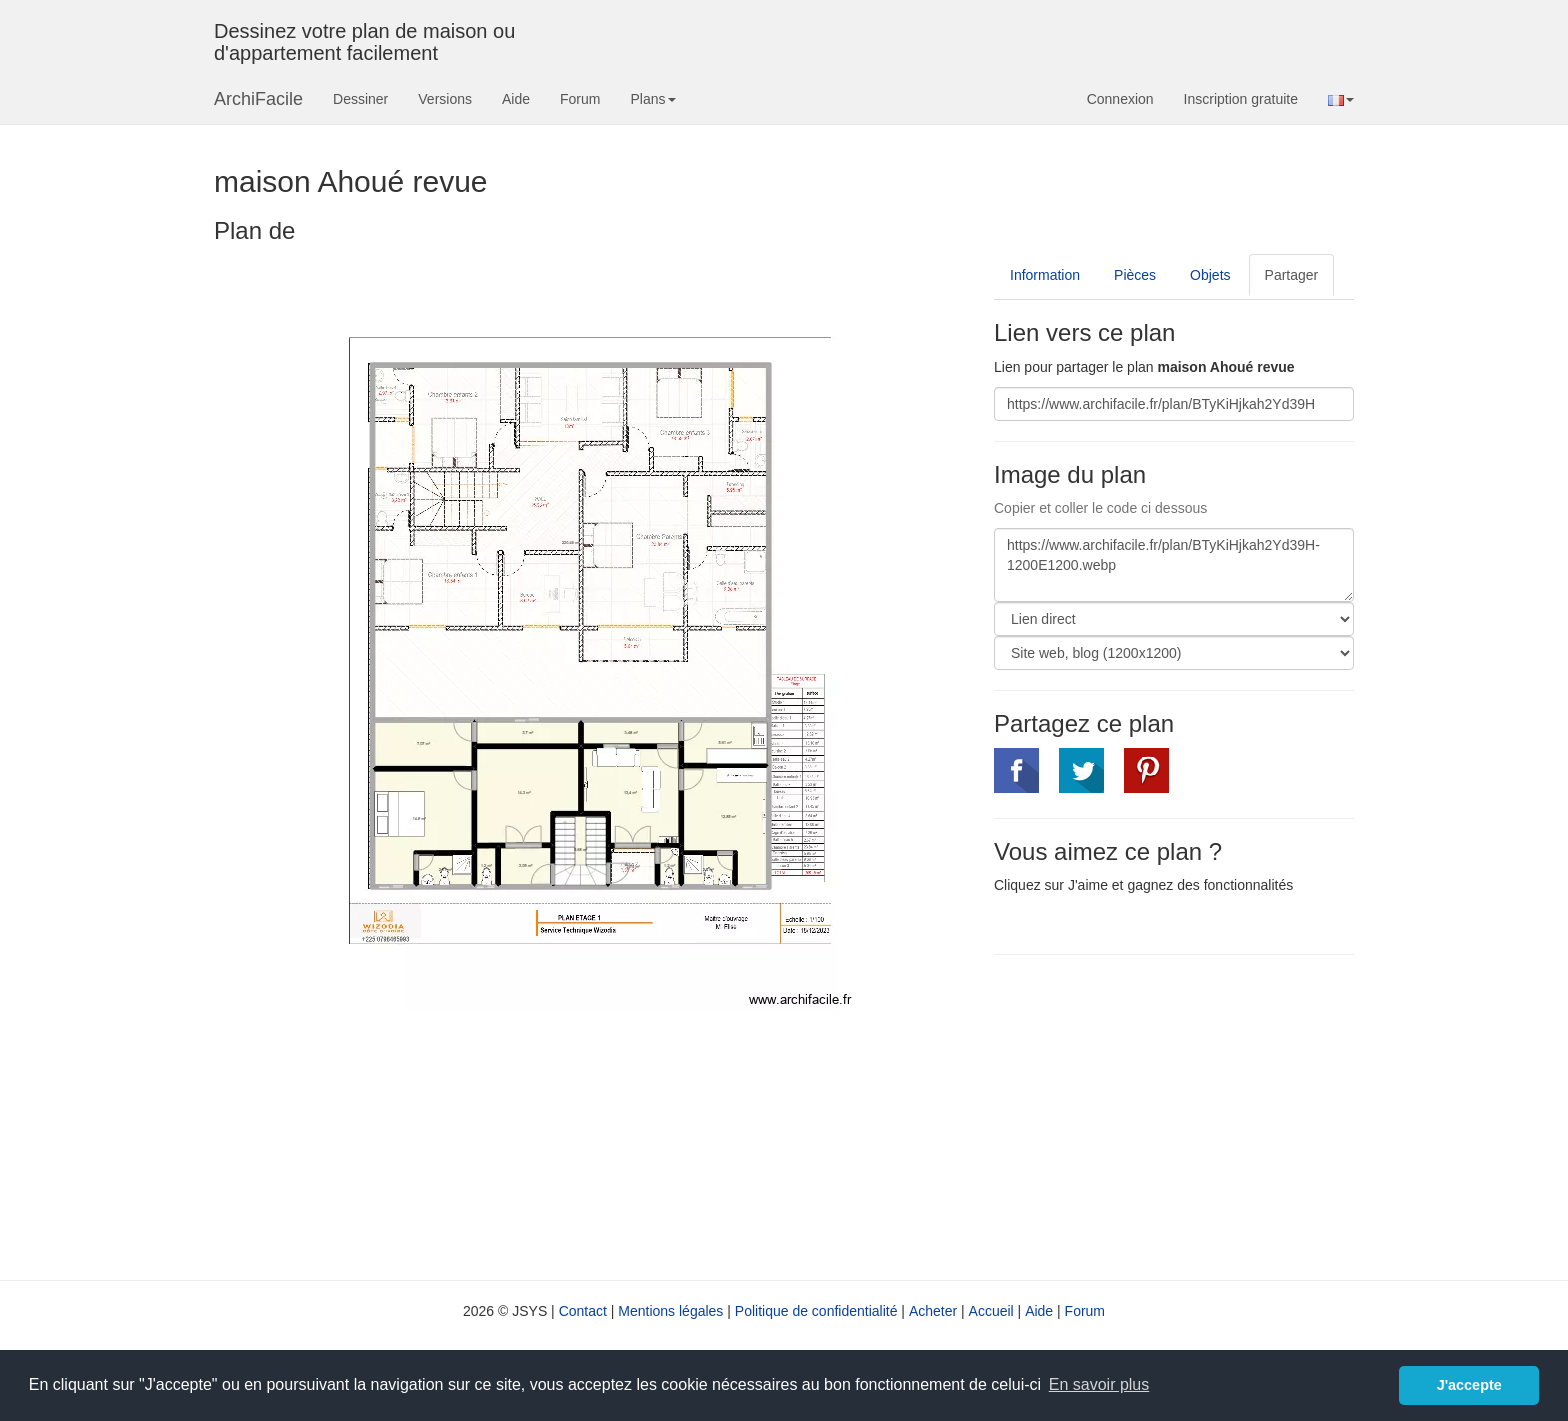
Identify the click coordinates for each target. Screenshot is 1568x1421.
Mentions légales (670, 1311)
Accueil (991, 1311)
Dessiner (360, 99)
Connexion (1120, 99)
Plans (652, 99)
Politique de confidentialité (816, 1311)
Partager (1292, 275)
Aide (516, 99)
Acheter (933, 1311)
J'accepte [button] (1469, 1385)
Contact (583, 1311)
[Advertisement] (1162, 1115)
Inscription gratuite (1241, 99)
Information (1045, 275)
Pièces (1135, 275)
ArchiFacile (258, 99)
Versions (445, 99)
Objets (1210, 275)
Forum (580, 99)
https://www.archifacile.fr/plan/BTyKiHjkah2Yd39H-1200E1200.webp (1174, 565)
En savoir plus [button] (1099, 1384)
